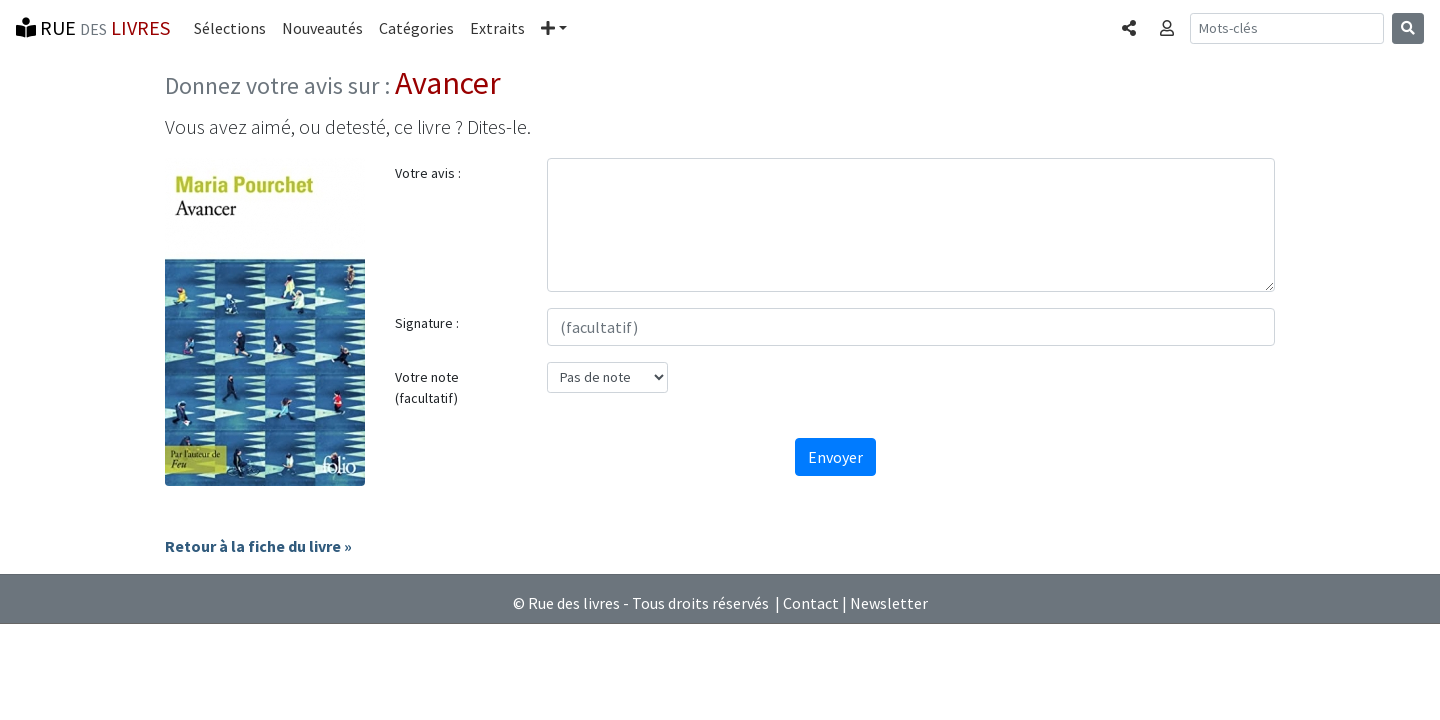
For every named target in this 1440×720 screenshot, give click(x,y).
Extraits (497, 28)
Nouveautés (322, 28)
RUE (93, 27)
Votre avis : (428, 173)
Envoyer (835, 457)
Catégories (416, 28)
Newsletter (889, 603)
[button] (554, 28)
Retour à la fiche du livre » (258, 546)
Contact (811, 603)
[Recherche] (1287, 28)
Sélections (230, 28)
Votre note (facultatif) (427, 387)
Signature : (427, 323)
